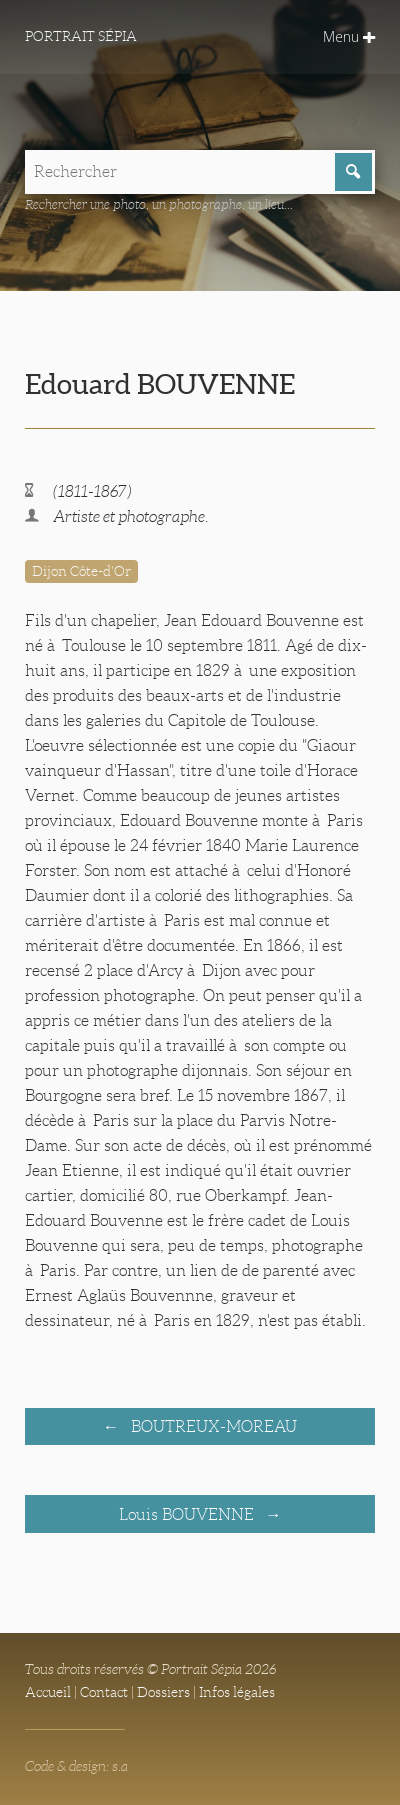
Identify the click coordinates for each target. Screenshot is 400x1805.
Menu (349, 36)
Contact (104, 1692)
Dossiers (163, 1692)
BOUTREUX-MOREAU (212, 1426)
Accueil (48, 1692)
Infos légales (237, 1692)
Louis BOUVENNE (188, 1514)
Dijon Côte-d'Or (81, 571)
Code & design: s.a (76, 1766)
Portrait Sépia (81, 36)
